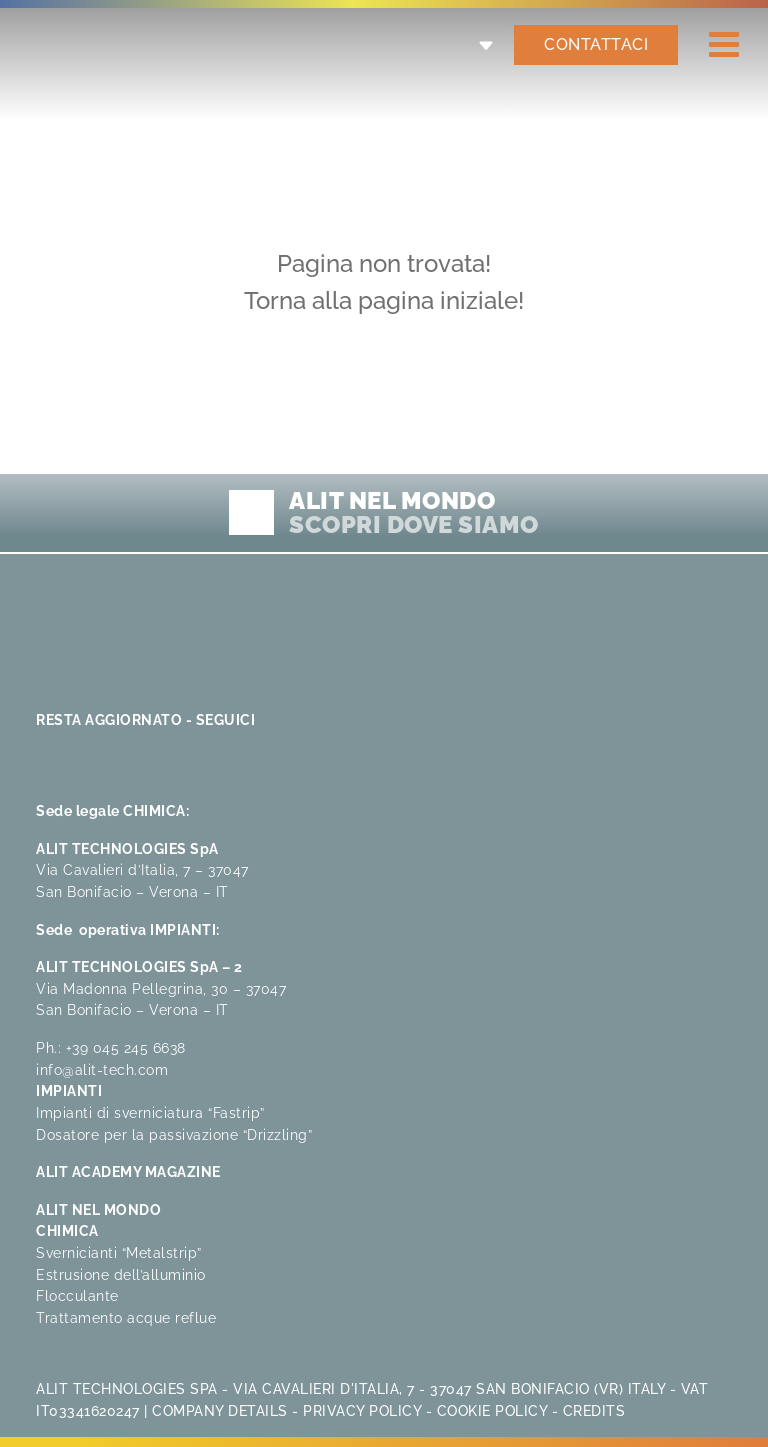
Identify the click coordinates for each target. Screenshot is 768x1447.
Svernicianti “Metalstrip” (119, 1252)
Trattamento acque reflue (126, 1317)
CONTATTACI (596, 44)
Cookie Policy (492, 1410)
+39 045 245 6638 (126, 1047)
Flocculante (77, 1295)
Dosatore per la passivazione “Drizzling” (174, 1134)
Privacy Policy (362, 1410)
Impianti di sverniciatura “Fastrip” (150, 1112)
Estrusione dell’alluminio (121, 1274)
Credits (594, 1410)
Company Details (220, 1410)
